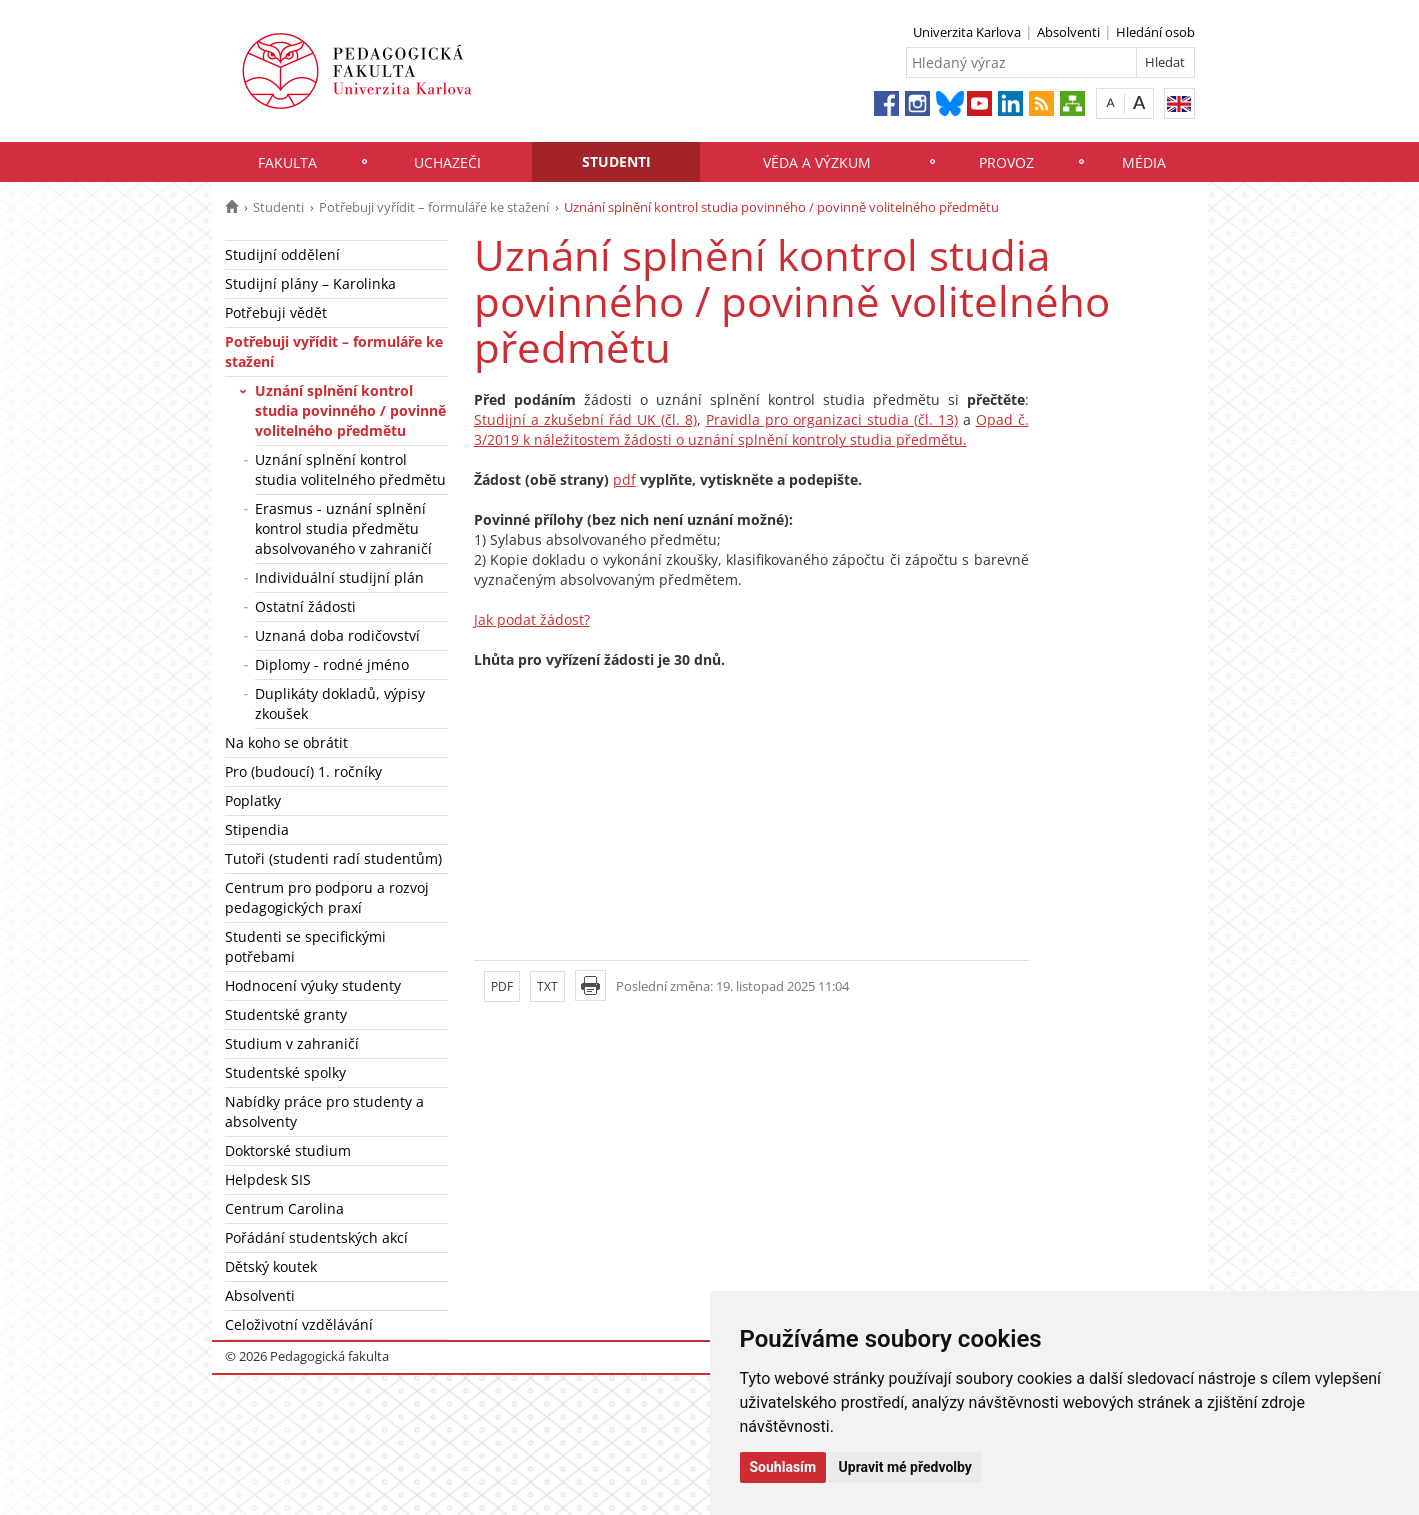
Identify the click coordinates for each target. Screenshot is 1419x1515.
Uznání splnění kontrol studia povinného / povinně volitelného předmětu (350, 410)
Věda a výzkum (817, 162)
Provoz (1006, 162)
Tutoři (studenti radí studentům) (333, 858)
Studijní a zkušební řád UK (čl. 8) (585, 419)
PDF (502, 986)
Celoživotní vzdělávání (299, 1324)
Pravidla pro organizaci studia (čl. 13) (832, 419)
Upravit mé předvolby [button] (905, 1467)
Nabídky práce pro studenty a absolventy (324, 1111)
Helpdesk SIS (268, 1179)
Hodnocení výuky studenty (313, 985)
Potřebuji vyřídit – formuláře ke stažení (434, 207)
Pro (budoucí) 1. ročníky (303, 771)
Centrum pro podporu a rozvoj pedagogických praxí (327, 897)
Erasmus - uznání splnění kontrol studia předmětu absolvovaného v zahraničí (343, 528)
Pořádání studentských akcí (316, 1237)
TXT (547, 986)
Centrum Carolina (284, 1208)
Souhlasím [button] (783, 1467)
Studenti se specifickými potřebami (305, 946)
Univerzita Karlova (967, 32)
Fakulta (287, 162)
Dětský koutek (271, 1266)
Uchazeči (447, 162)
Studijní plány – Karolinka (310, 283)
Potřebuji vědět (276, 312)
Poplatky (253, 800)
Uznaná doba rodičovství (337, 635)
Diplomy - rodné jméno (332, 664)
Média (1144, 162)
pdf (624, 479)
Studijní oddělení (282, 254)
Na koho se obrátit (286, 742)
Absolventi (1068, 32)
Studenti (616, 161)
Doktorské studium (288, 1150)
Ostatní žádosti (305, 606)
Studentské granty (286, 1014)
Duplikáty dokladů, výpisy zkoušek (340, 703)
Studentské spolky (285, 1072)
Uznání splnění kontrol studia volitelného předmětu (350, 469)
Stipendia (257, 829)
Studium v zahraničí (292, 1043)
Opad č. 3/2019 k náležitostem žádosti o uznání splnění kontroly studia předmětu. (751, 429)
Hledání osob (1155, 32)
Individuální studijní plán (339, 577)
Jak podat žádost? (532, 619)
